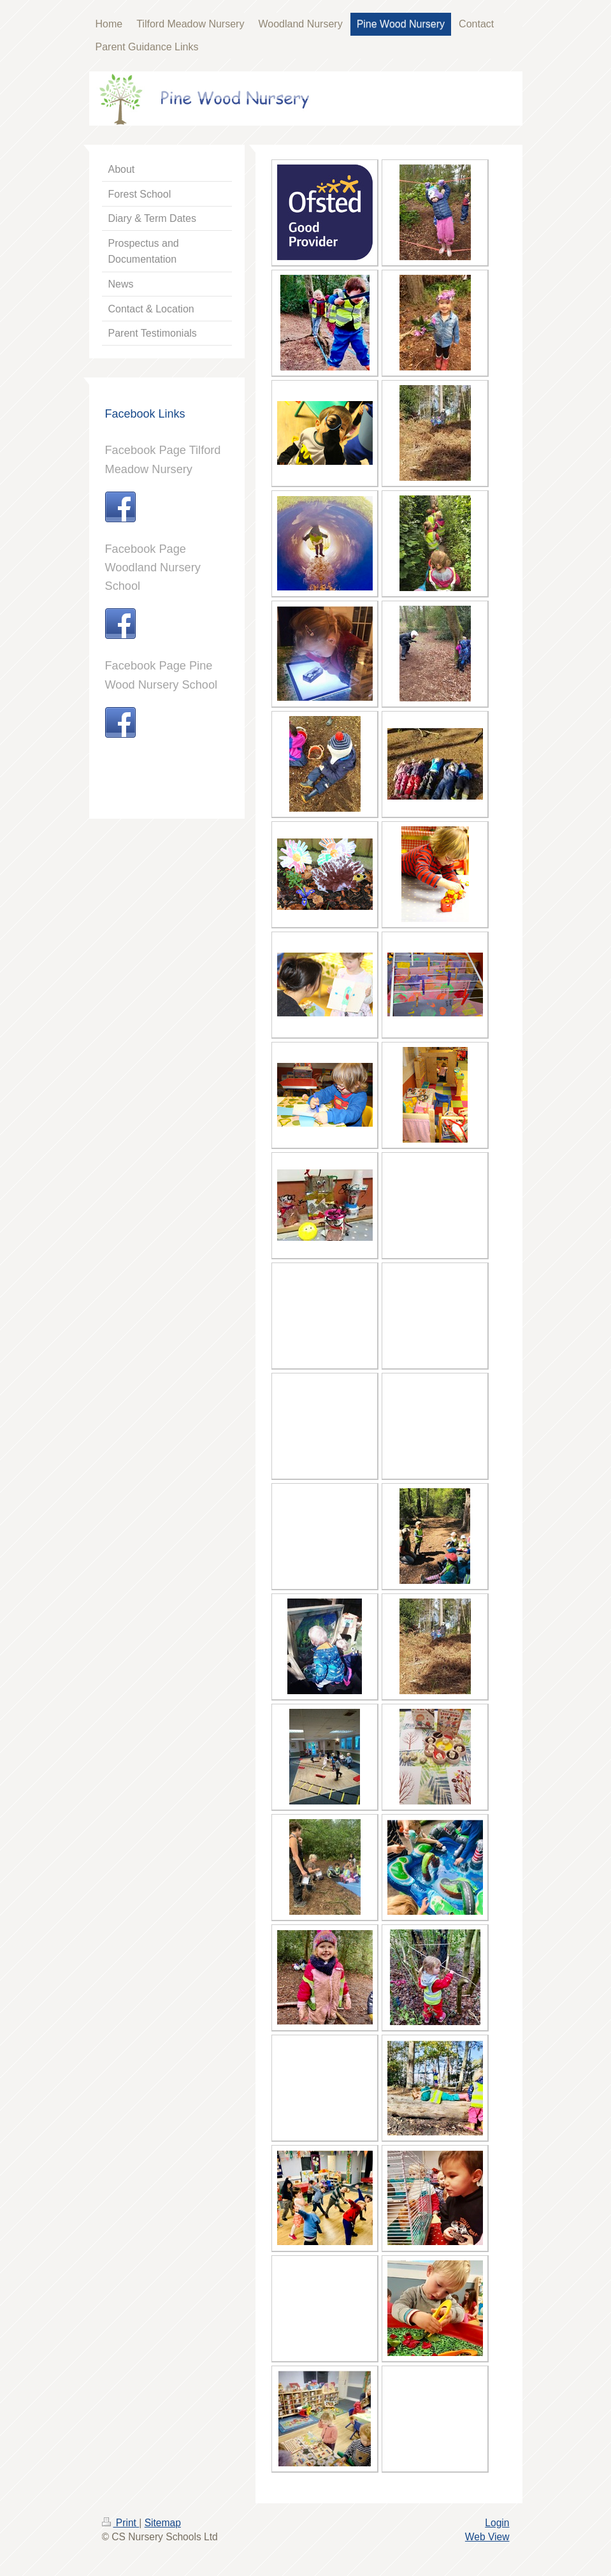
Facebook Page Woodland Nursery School (153, 567)
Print (121, 2522)
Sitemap (163, 2522)
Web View (487, 2536)
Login (497, 2522)
